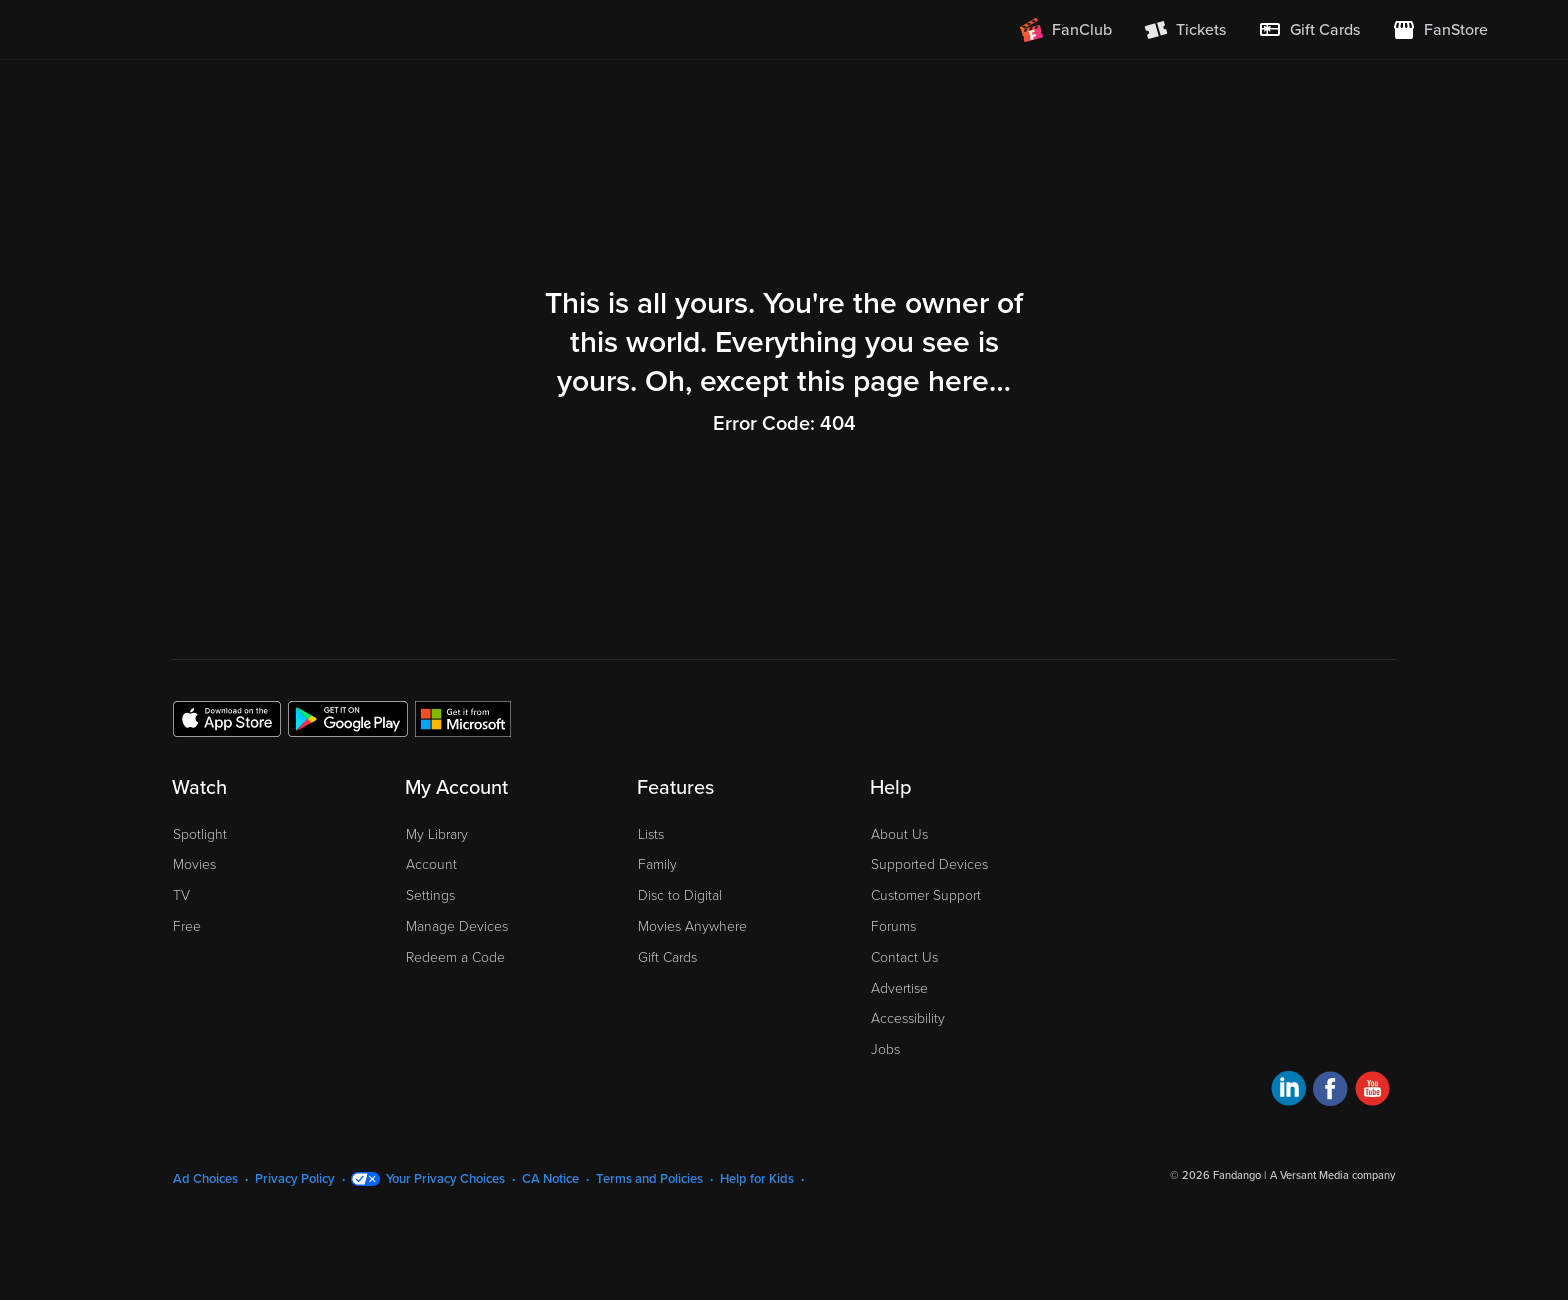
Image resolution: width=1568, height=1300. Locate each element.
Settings (430, 895)
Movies (194, 864)
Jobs (885, 1049)
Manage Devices (457, 926)
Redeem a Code (455, 957)
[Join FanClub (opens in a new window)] (1066, 30)
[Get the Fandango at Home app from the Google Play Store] (348, 718)
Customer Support (926, 895)
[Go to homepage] (202, 30)
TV (181, 895)
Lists (651, 834)
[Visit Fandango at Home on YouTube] (1372, 1091)
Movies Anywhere (692, 926)
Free (187, 926)
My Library (437, 834)
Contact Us (904, 957)
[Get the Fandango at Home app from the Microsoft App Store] (463, 718)
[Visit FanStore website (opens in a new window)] (1440, 30)
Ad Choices (205, 1179)
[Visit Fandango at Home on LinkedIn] (1288, 1091)
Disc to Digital (680, 895)
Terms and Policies (649, 1179)
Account (431, 864)
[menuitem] (1309, 30)
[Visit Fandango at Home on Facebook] (1330, 1091)
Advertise (899, 988)
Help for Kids (757, 1179)
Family (657, 864)
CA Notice (550, 1179)
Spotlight (200, 834)
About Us (899, 834)
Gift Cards (667, 957)
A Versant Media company (1332, 1175)
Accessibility (908, 1018)
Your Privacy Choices (445, 1179)
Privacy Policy (295, 1179)
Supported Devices (929, 864)
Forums (893, 926)
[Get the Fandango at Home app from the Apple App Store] (227, 718)
